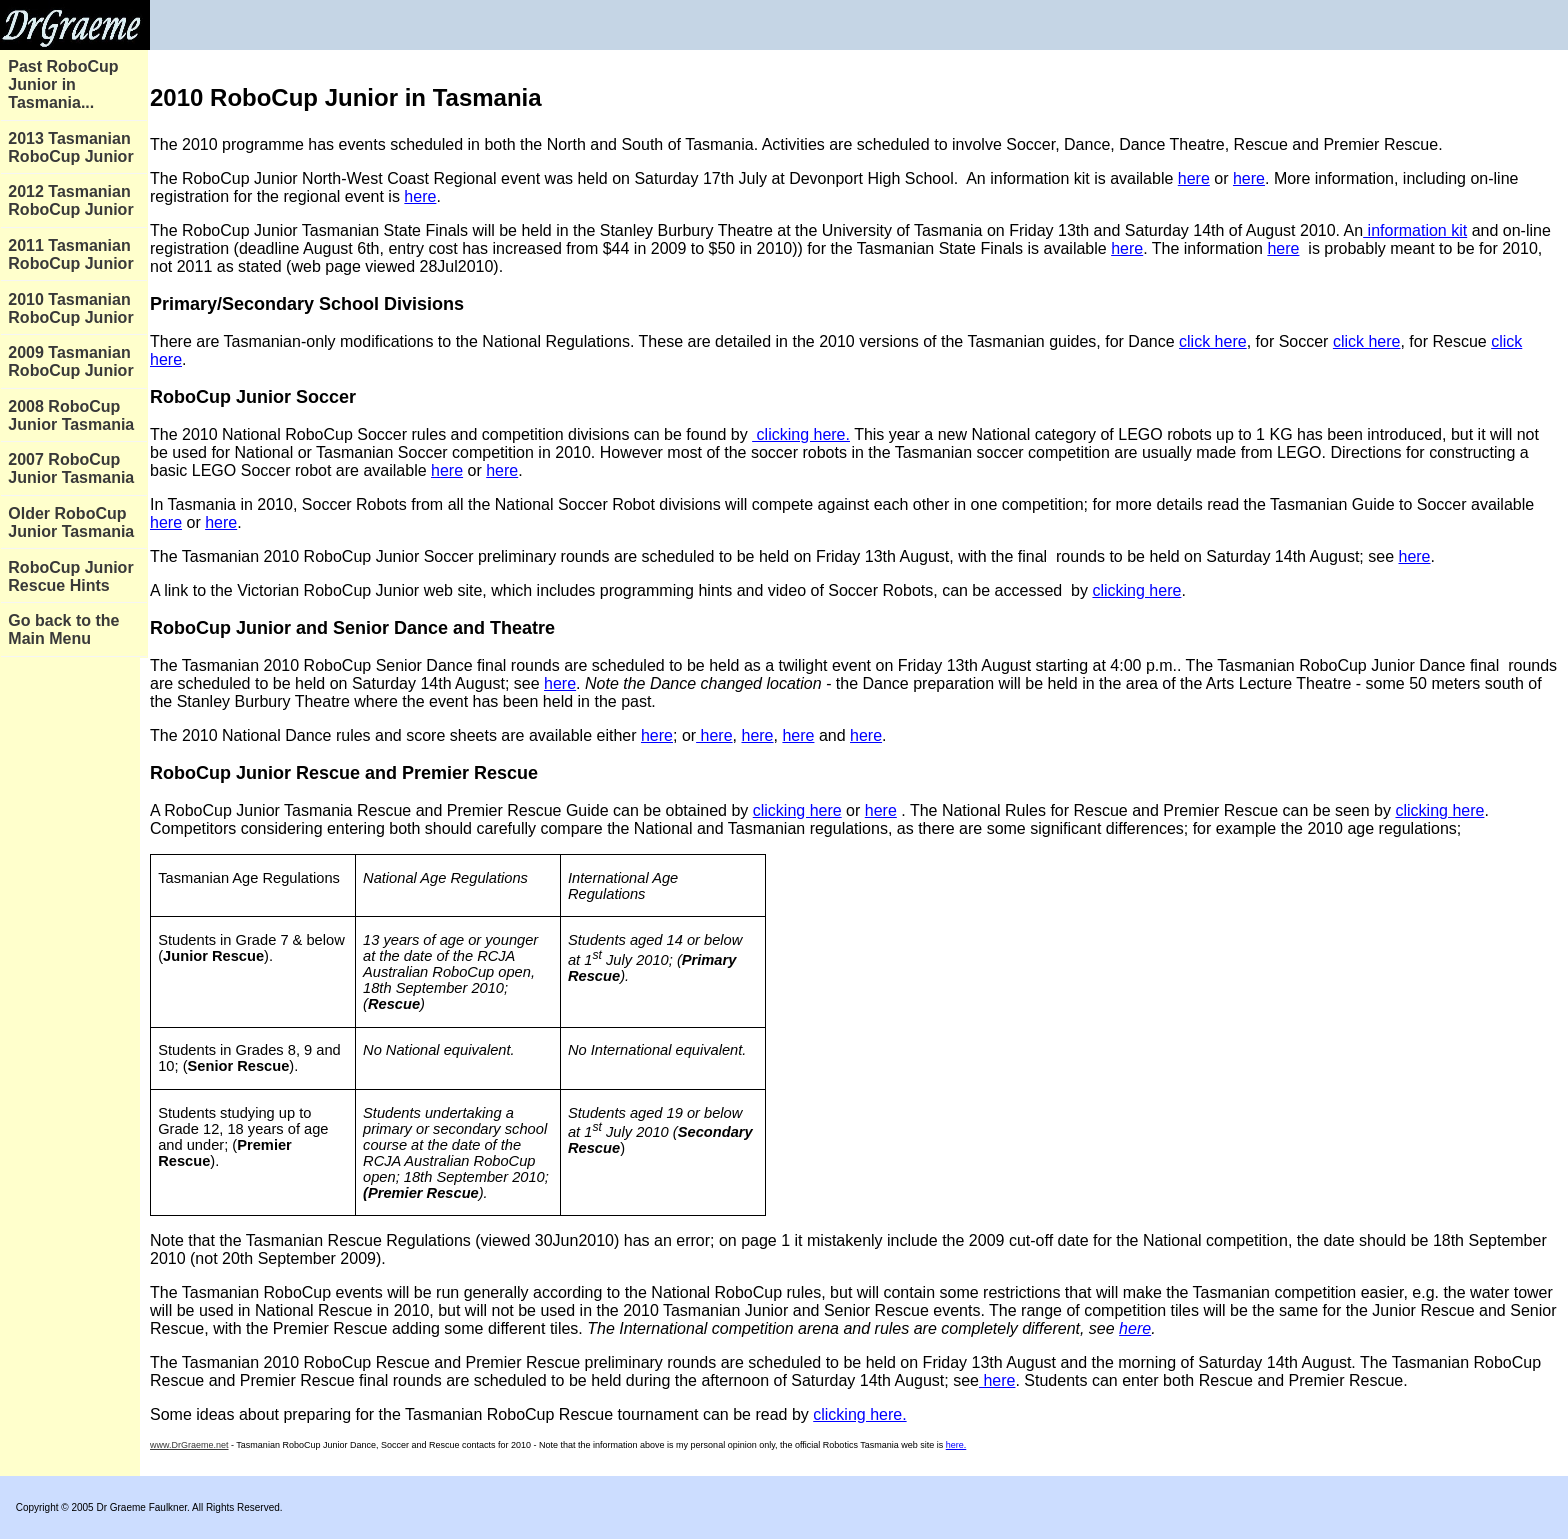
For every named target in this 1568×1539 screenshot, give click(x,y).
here (1194, 178)
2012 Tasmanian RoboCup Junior (70, 200)
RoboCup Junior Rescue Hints (70, 576)
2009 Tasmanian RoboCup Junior (70, 361)
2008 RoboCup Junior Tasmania (71, 415)
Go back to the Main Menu (63, 629)
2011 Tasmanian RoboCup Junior (70, 254)
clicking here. (801, 434)
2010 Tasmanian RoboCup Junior (70, 308)
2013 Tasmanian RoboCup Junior (70, 147)
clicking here (1136, 590)
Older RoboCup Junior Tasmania (71, 522)
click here (1213, 341)
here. (956, 1445)
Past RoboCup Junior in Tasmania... (63, 84)
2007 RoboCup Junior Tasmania (71, 468)
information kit (1415, 230)
